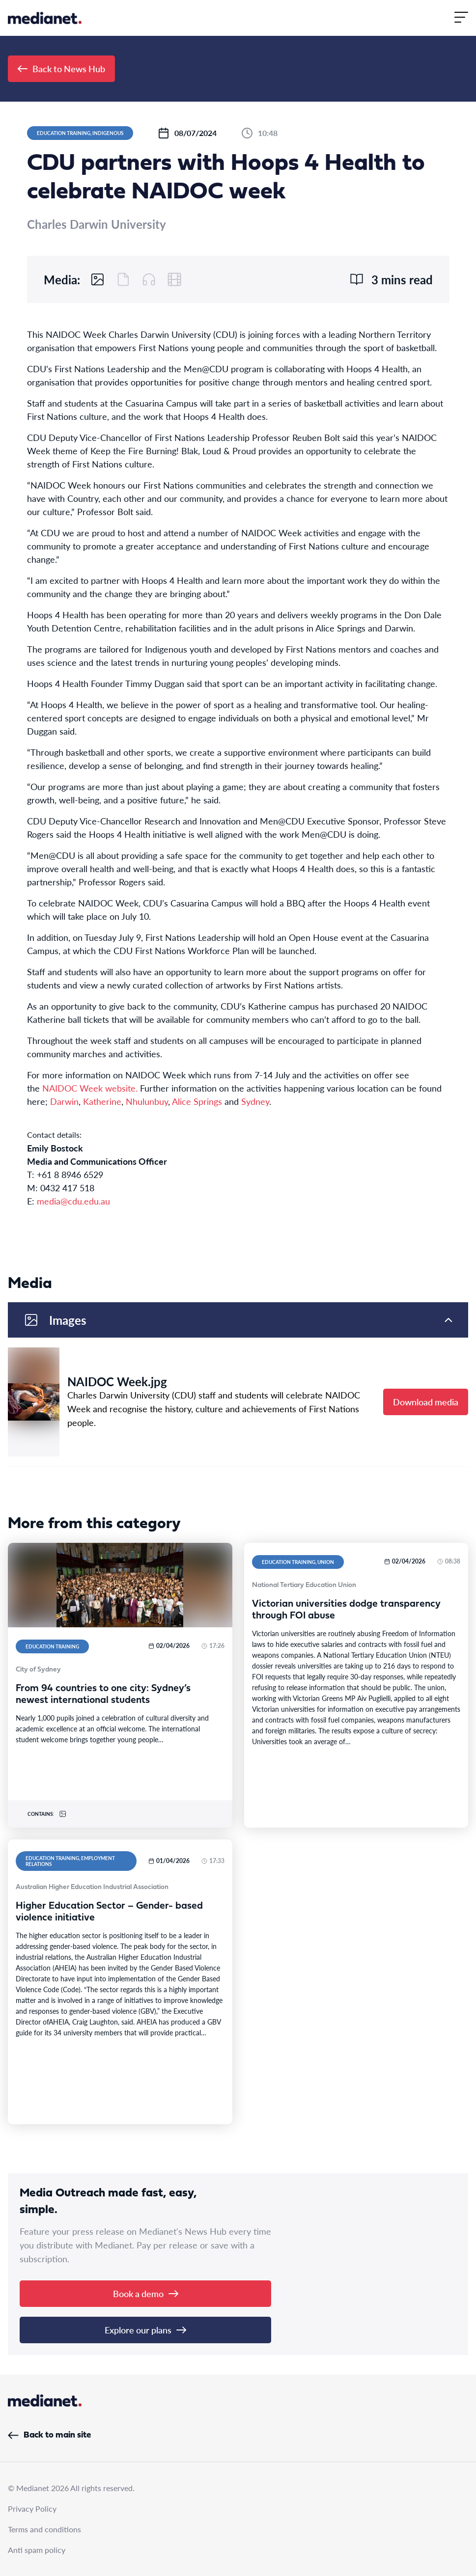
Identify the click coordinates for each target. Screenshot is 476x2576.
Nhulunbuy (147, 1101)
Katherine (102, 1101)
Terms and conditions (44, 2529)
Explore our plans (145, 2330)
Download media (425, 1402)
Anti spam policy (36, 2549)
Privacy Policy (32, 2508)
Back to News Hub (61, 68)
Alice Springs (197, 1101)
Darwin (64, 1101)
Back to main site (49, 2435)
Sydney (255, 1101)
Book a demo (145, 2293)
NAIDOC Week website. (90, 1088)
